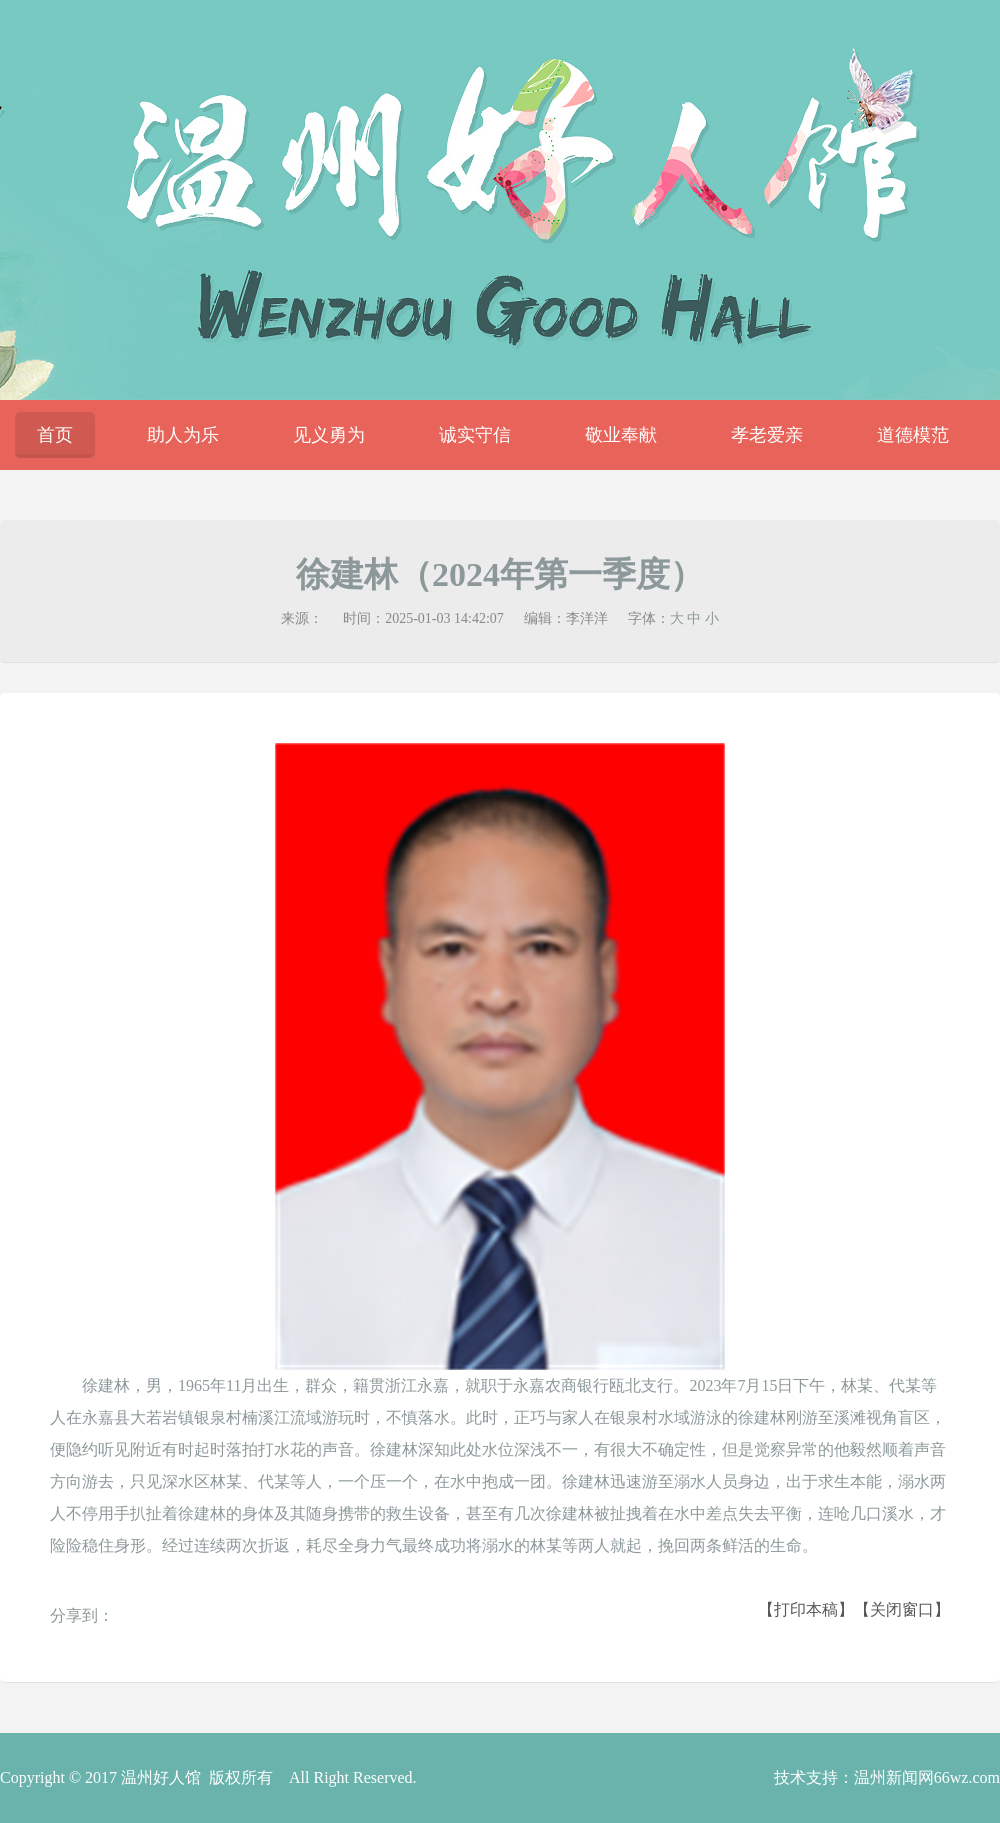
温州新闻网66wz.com (927, 1777)
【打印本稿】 (806, 1609)
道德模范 (913, 435)
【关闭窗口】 (902, 1609)
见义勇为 (329, 435)
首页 (55, 435)
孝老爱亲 (767, 435)
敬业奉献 (621, 435)
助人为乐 (183, 435)
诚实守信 (475, 435)
